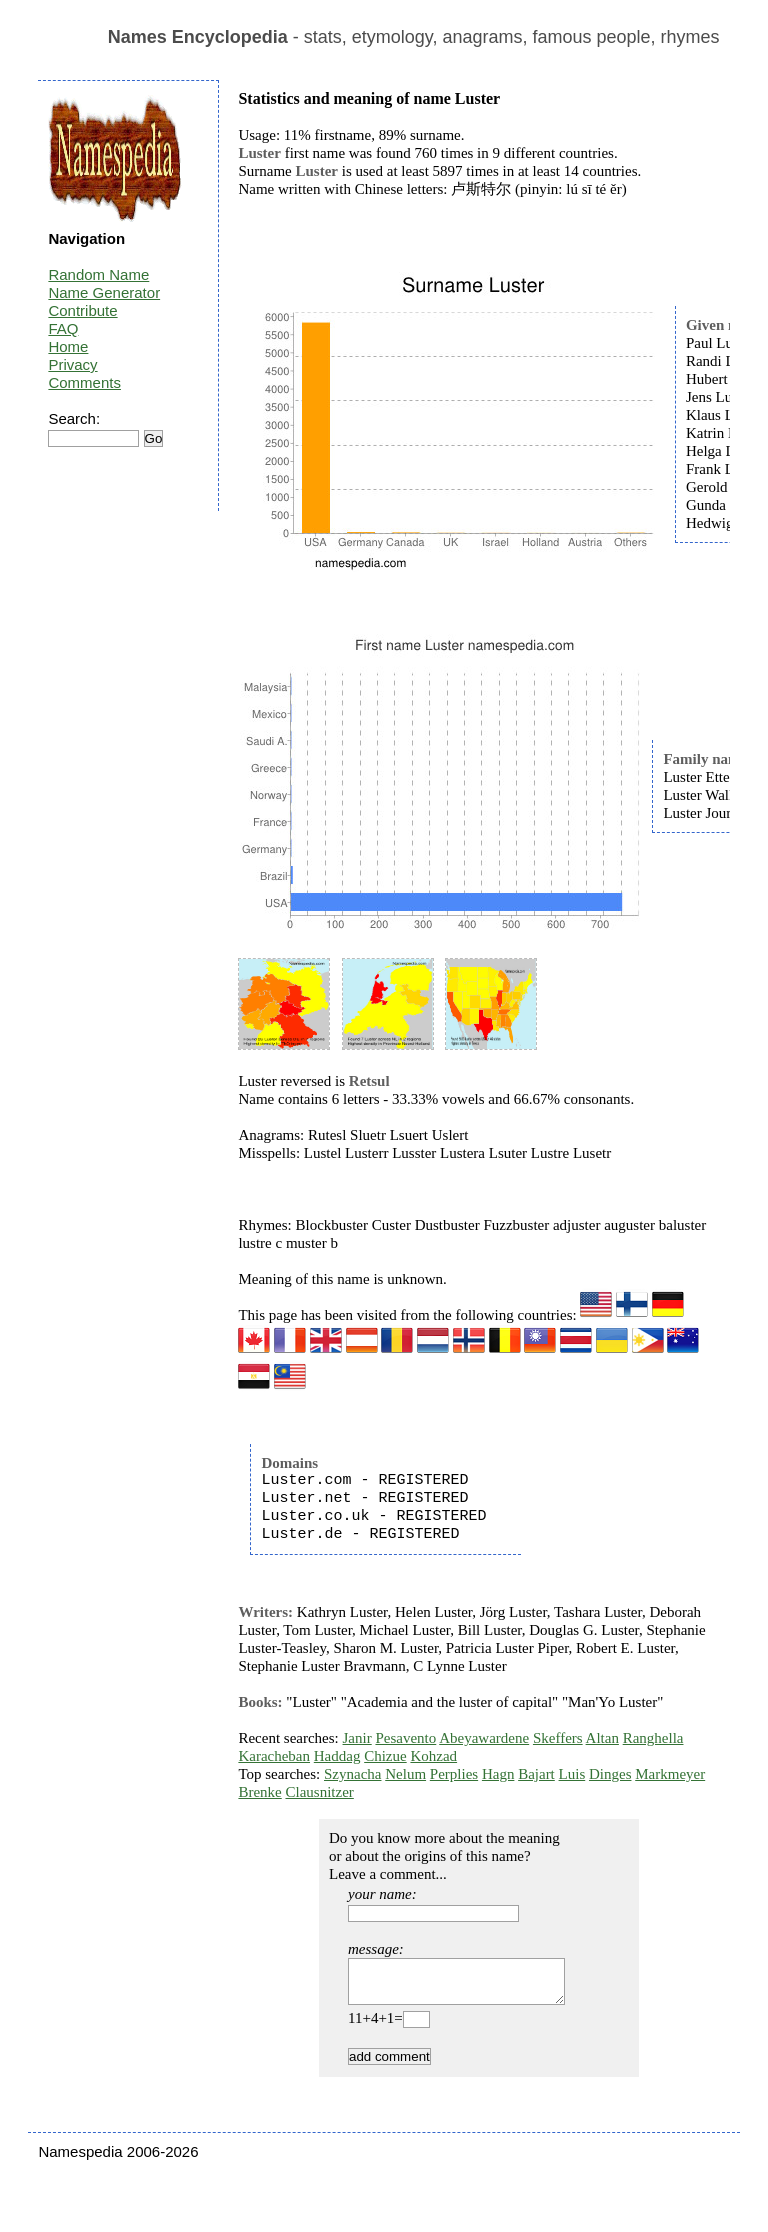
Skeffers (558, 1738)
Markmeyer (670, 1774)
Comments (84, 382)
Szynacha (352, 1774)
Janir (357, 1738)
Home (68, 346)
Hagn (498, 1774)
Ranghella (653, 1738)
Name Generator (104, 292)
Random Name (98, 274)
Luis (572, 1774)
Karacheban (274, 1756)
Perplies (454, 1774)
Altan (602, 1738)
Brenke (259, 1792)
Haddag (337, 1756)
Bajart (536, 1774)
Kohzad (433, 1756)
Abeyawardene (484, 1738)
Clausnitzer (319, 1792)
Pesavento (405, 1738)
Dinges (610, 1774)
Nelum (405, 1774)
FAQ (63, 328)
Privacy (72, 364)
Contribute (82, 310)
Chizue (385, 1756)
